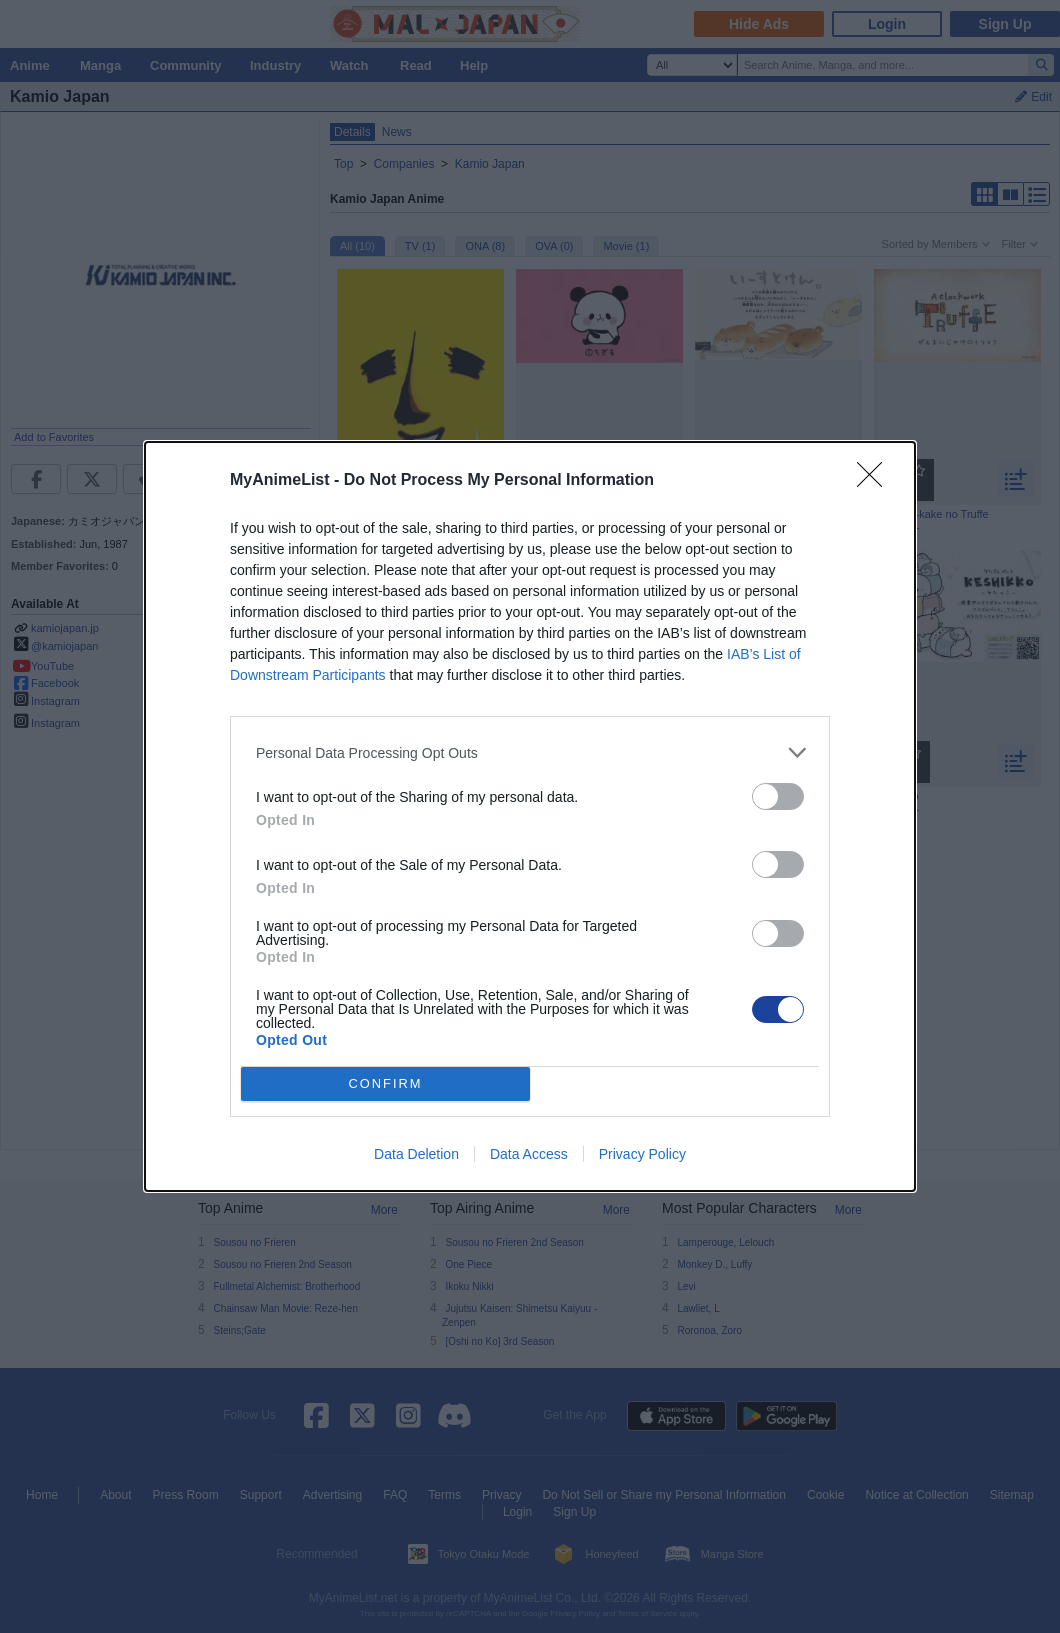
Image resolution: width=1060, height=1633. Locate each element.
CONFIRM (385, 1084)
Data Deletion (416, 1154)
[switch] (778, 796)
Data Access (529, 1154)
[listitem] (530, 752)
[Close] (876, 481)
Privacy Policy (642, 1154)
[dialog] (530, 816)
